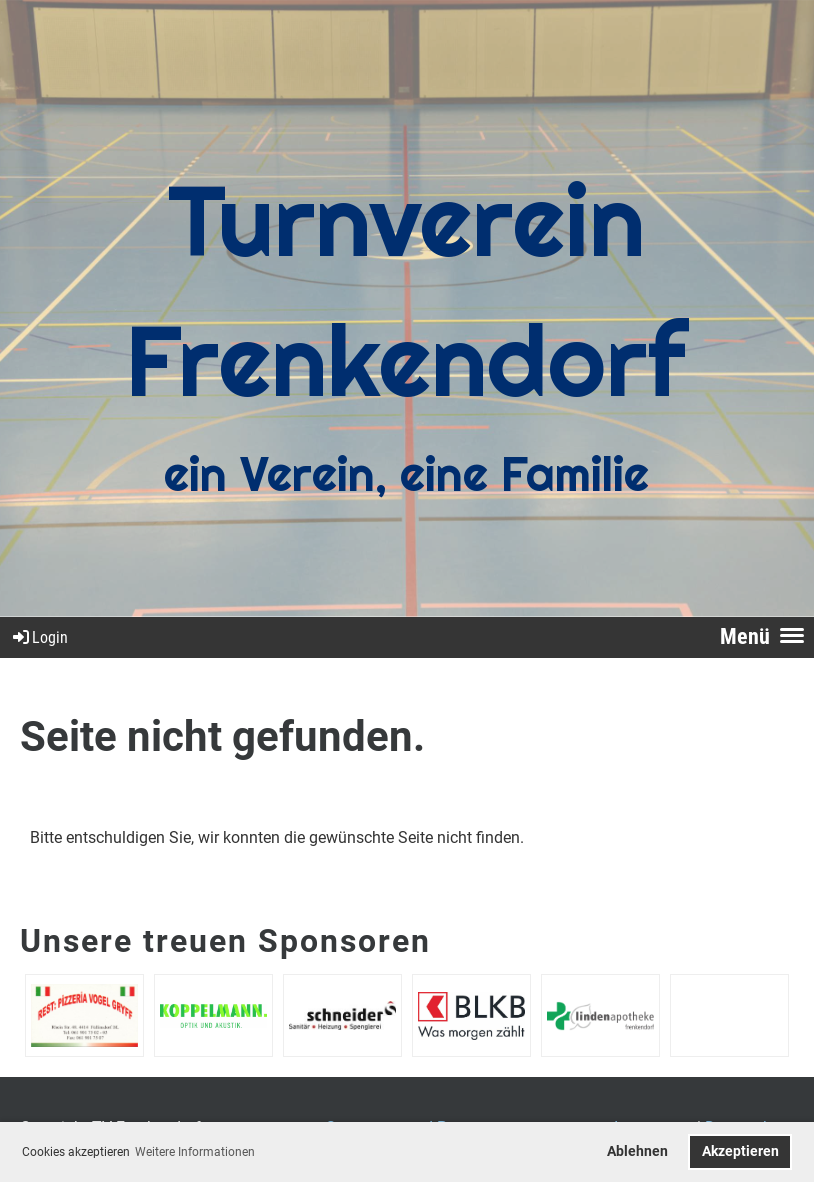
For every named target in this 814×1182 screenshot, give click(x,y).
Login (39, 637)
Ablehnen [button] (637, 1151)
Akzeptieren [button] (740, 1151)
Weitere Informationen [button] (195, 1152)
